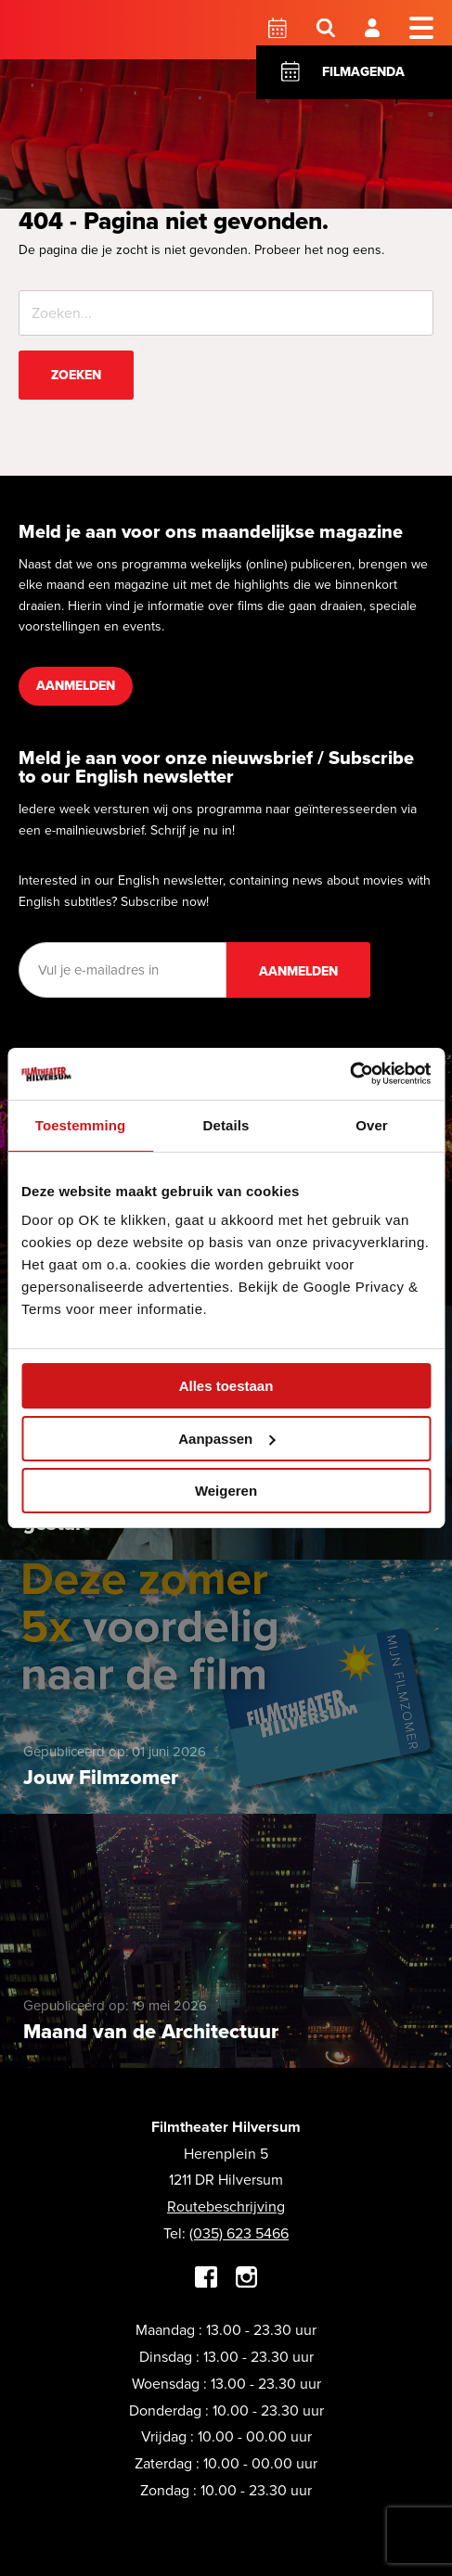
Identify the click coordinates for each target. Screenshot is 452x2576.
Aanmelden (75, 685)
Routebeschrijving (226, 2206)
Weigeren (226, 1490)
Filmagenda (363, 72)
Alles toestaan (226, 1386)
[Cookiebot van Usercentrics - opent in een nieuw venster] (349, 1074)
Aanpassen (226, 1439)
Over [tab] (371, 1125)
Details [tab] (226, 1125)
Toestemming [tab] (80, 1125)
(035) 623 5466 (239, 2233)
